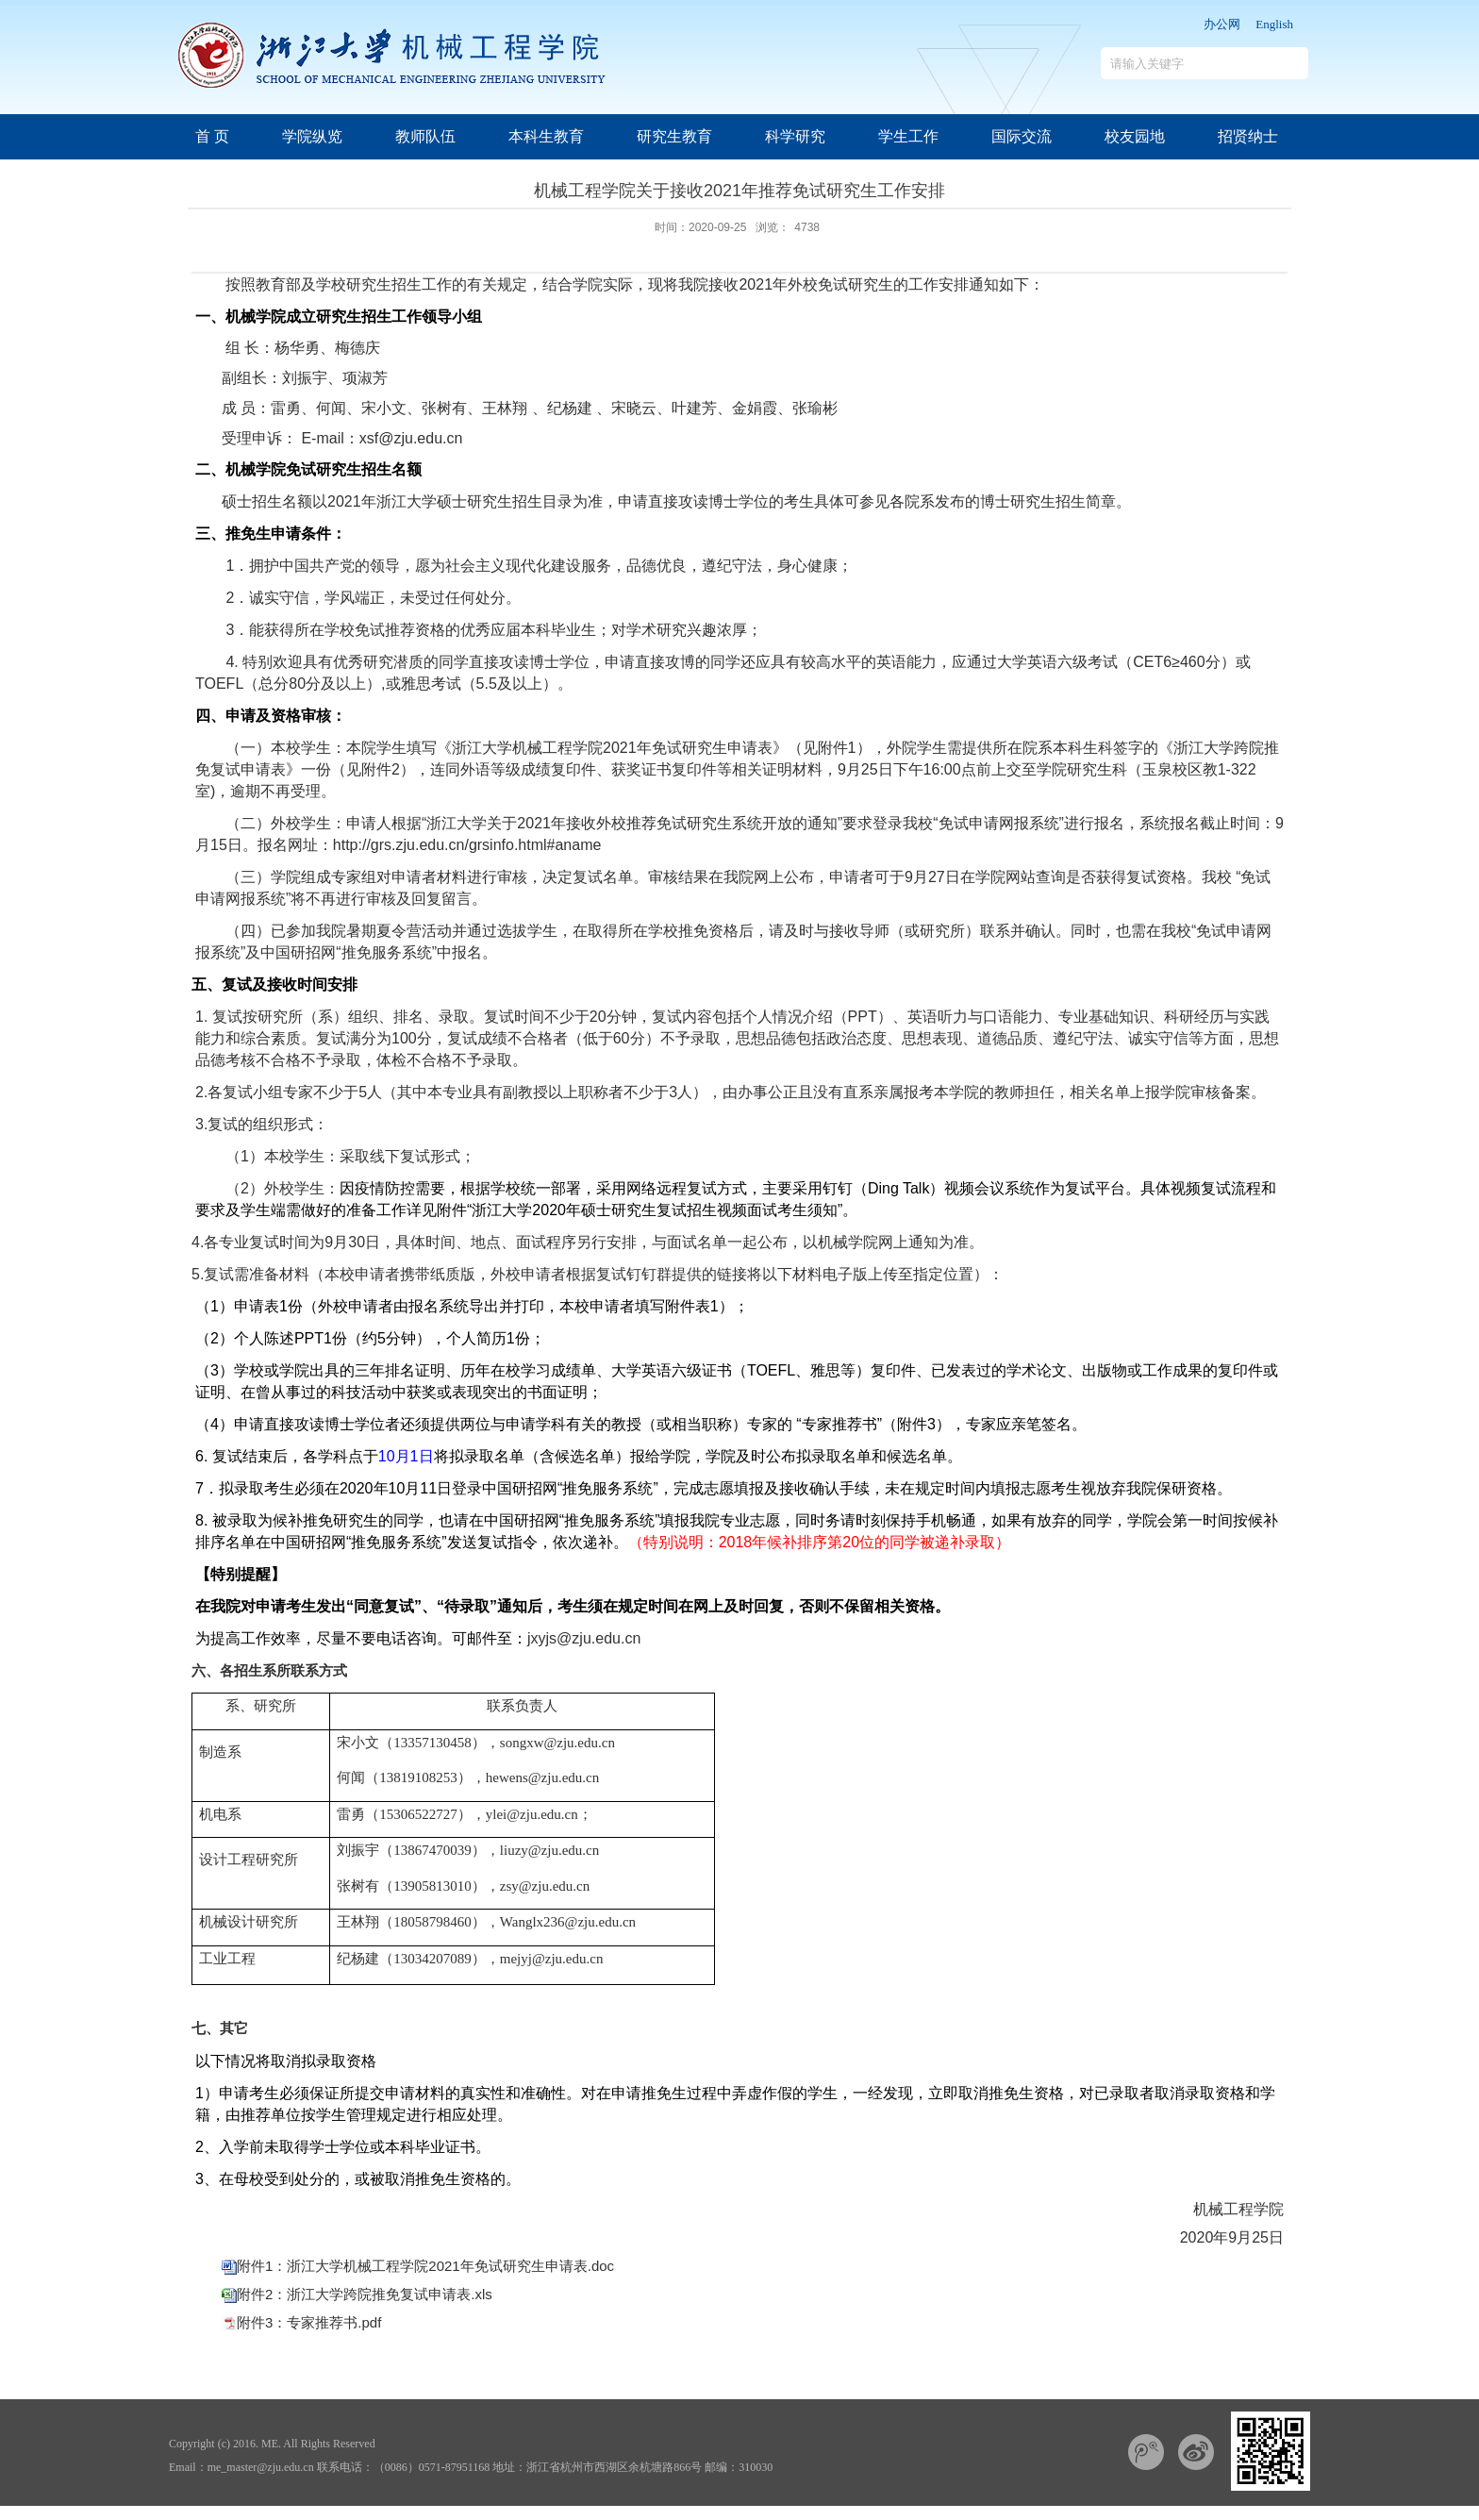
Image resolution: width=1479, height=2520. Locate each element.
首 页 (212, 136)
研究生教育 (674, 136)
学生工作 (908, 136)
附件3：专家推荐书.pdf (309, 2322)
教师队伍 (425, 136)
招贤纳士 (1248, 136)
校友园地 (1135, 136)
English (1274, 24)
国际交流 (1021, 136)
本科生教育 (546, 136)
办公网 (1222, 24)
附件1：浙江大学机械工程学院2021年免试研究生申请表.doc (425, 2266)
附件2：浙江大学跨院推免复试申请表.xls (364, 2294)
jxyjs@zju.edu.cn (583, 1638)
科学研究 (795, 136)
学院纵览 (312, 136)
